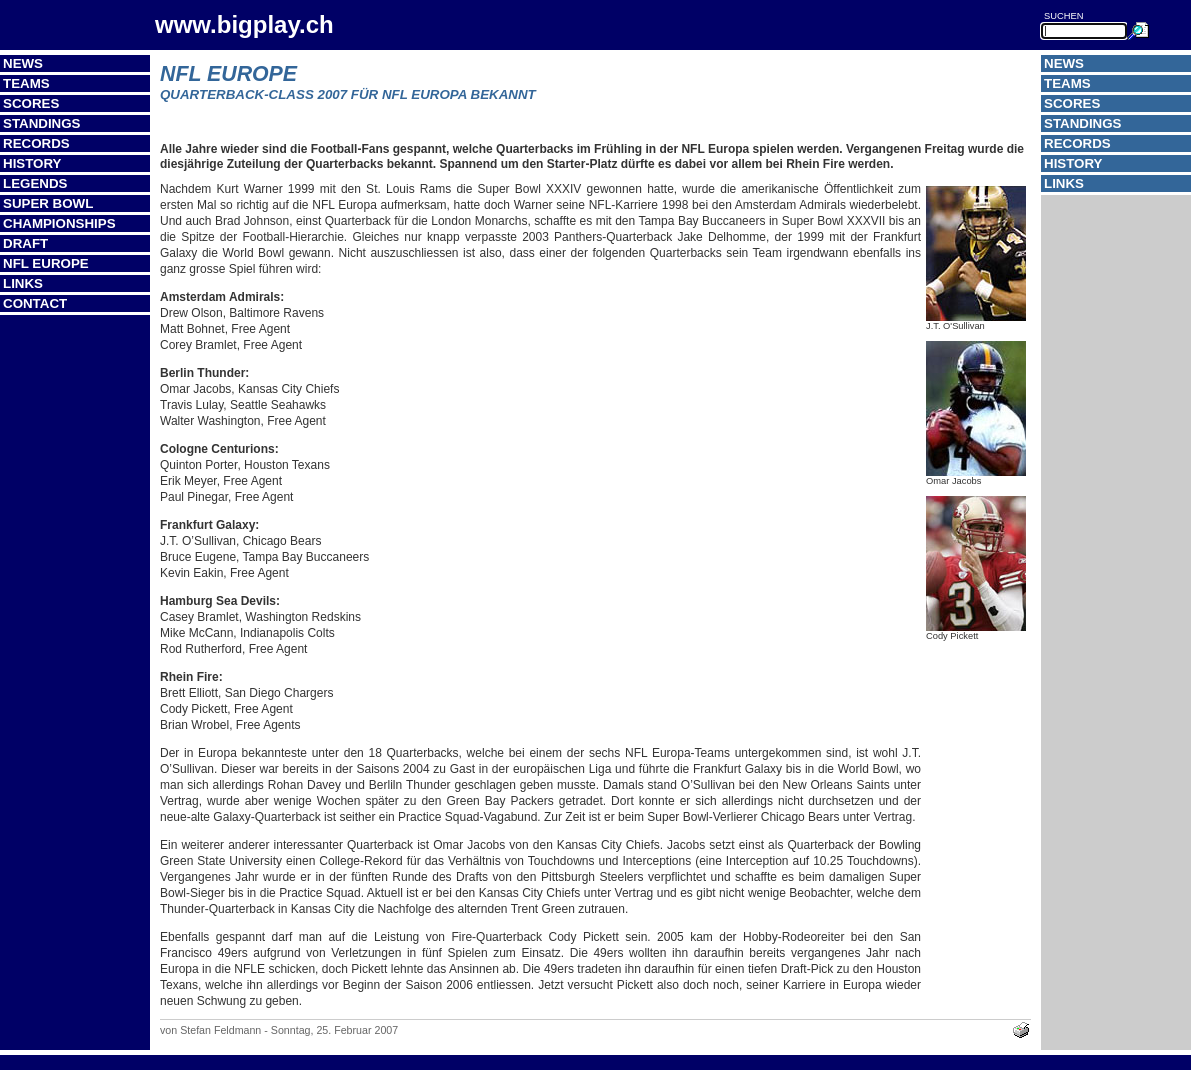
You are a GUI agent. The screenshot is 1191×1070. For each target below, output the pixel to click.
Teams (26, 83)
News (23, 63)
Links (23, 283)
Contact (35, 303)
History (32, 163)
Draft (25, 243)
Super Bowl (48, 203)
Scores (31, 103)
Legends (35, 183)
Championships (59, 223)
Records (36, 143)
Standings (42, 123)
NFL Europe (46, 263)
